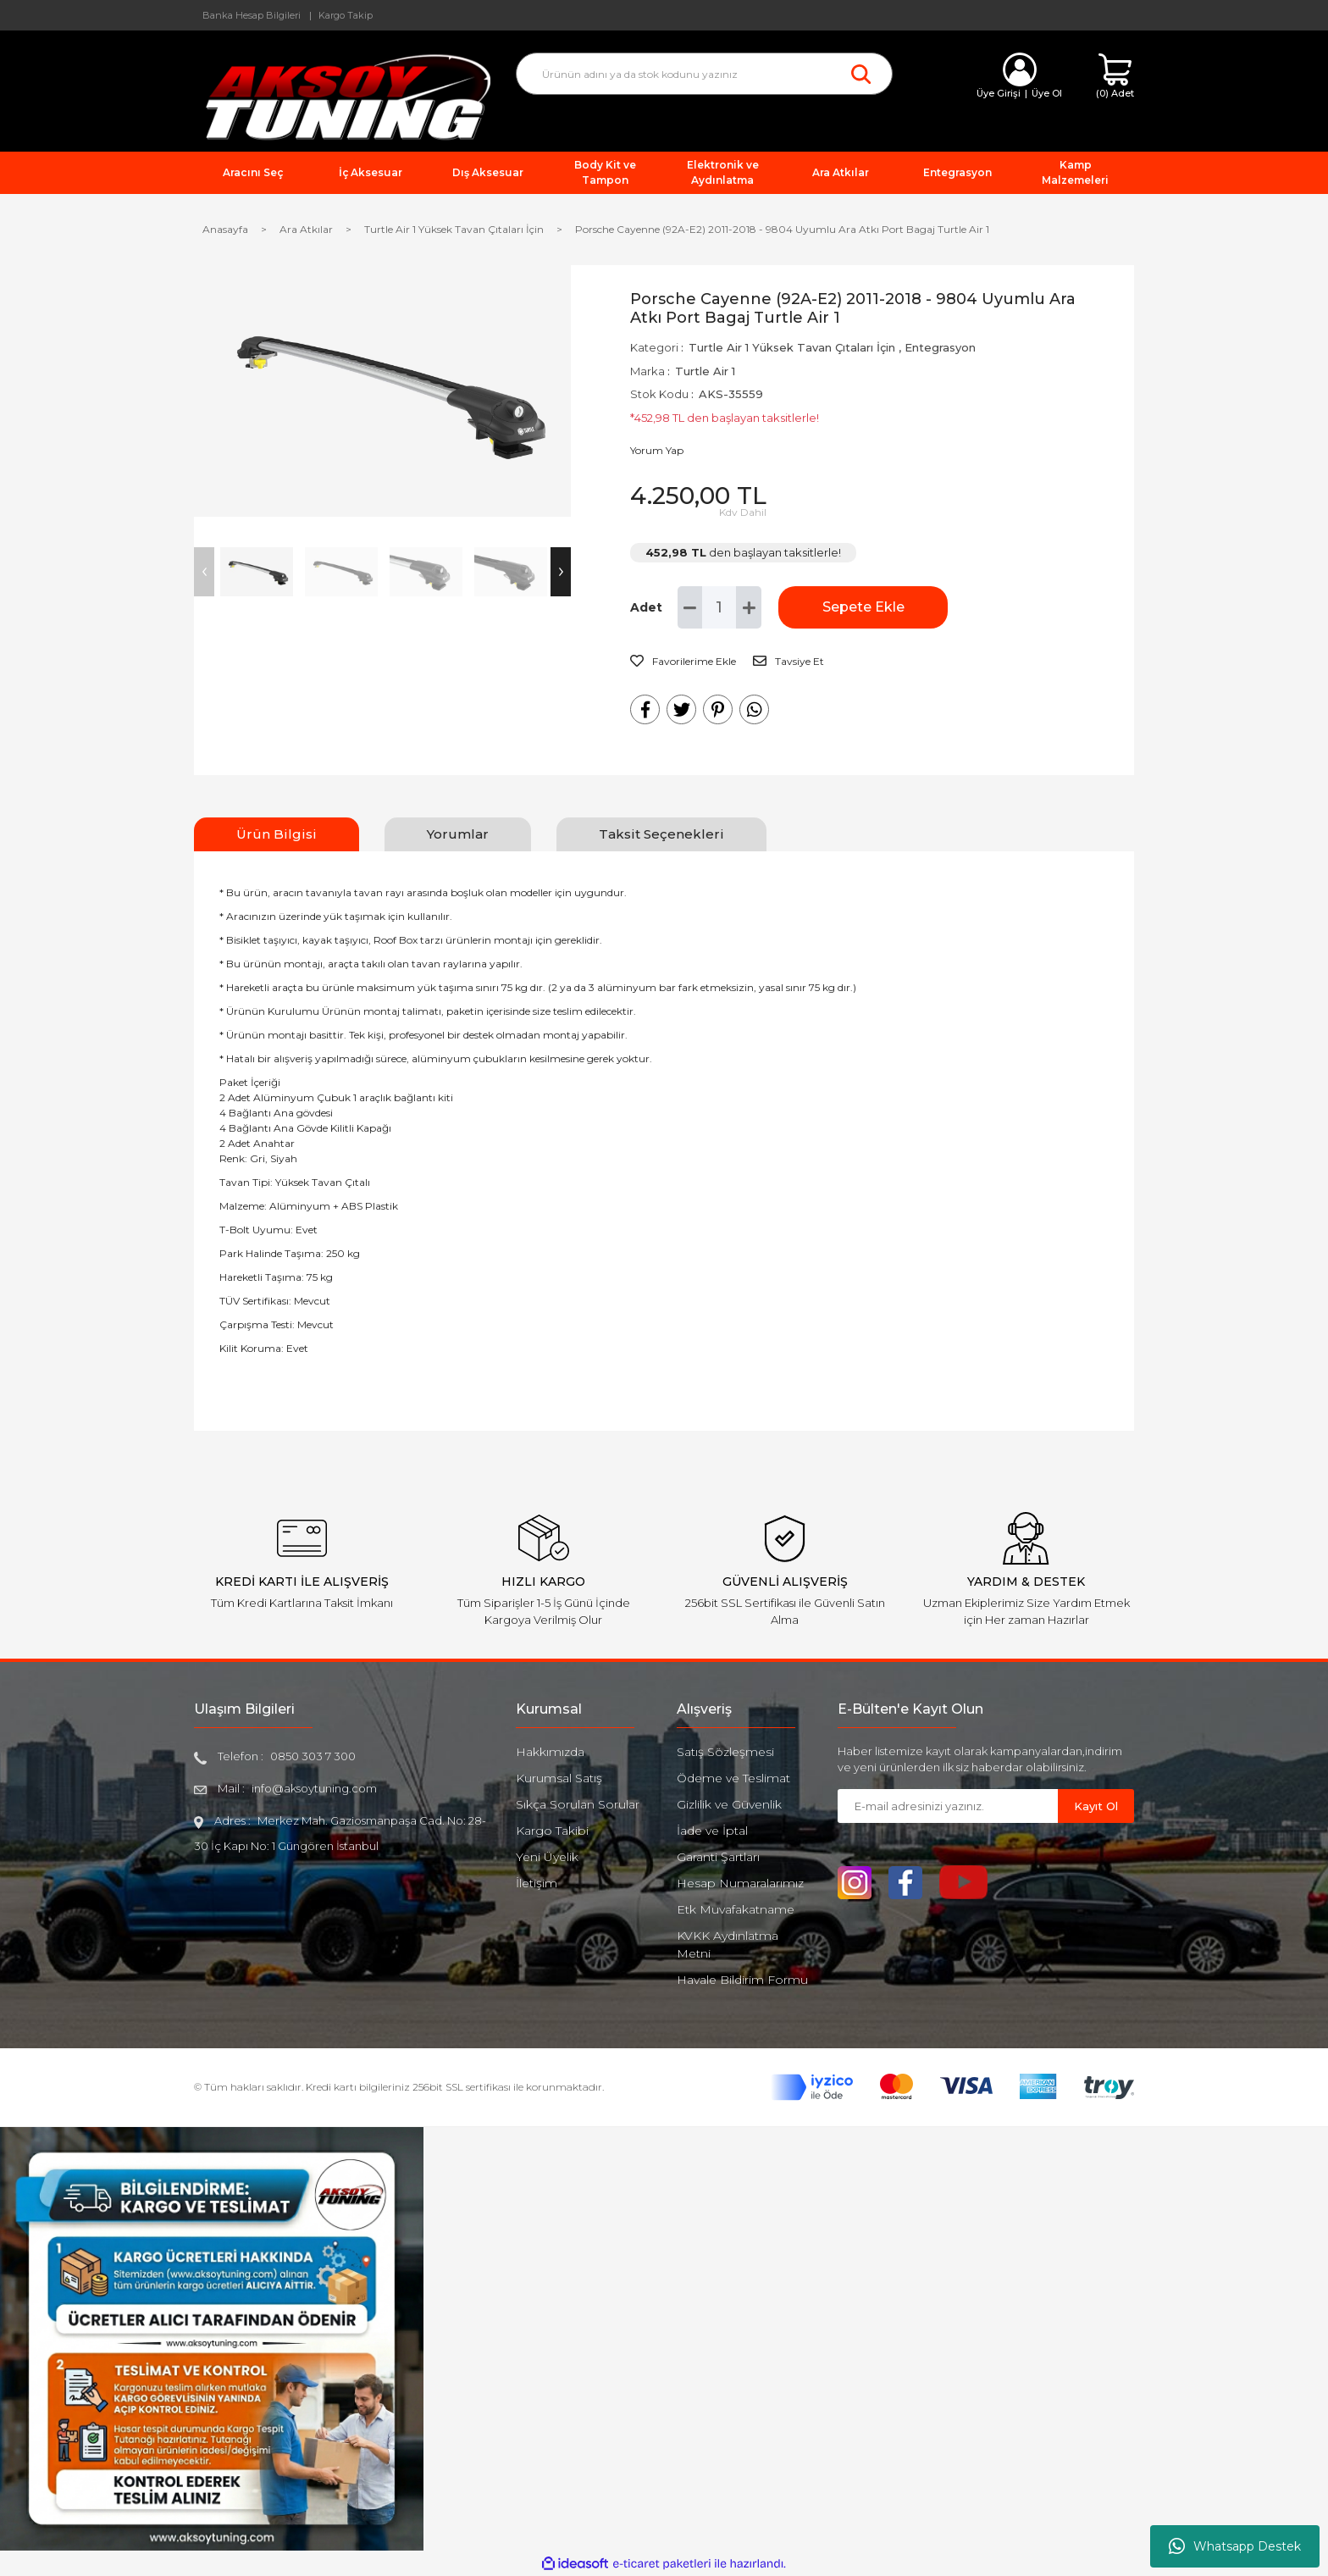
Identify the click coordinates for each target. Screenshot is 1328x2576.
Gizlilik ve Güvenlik (729, 1804)
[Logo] (342, 96)
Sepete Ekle (863, 607)
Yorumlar (458, 834)
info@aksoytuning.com (314, 1788)
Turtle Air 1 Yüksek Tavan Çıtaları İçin (792, 347)
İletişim (536, 1883)
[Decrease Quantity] (690, 607)
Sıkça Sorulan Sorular (577, 1804)
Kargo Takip (345, 15)
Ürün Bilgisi (276, 834)
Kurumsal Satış (559, 1778)
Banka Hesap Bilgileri (251, 15)
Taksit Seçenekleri (661, 834)
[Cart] (1115, 77)
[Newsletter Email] (948, 1806)
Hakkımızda (550, 1751)
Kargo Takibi (552, 1830)
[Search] (704, 74)
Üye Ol (1047, 93)
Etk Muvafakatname (735, 1909)
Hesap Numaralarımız (740, 1883)
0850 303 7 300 (313, 1756)
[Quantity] (719, 607)
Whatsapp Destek (1235, 2546)
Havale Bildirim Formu (742, 1979)
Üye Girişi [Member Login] (999, 93)
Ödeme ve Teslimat (733, 1778)
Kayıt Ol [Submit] (1096, 1806)
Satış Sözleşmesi (725, 1751)
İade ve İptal (712, 1830)
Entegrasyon (940, 347)
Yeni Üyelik (547, 1856)
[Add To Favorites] (683, 661)
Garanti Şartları (718, 1856)
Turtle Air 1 (705, 371)
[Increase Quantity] (748, 607)
